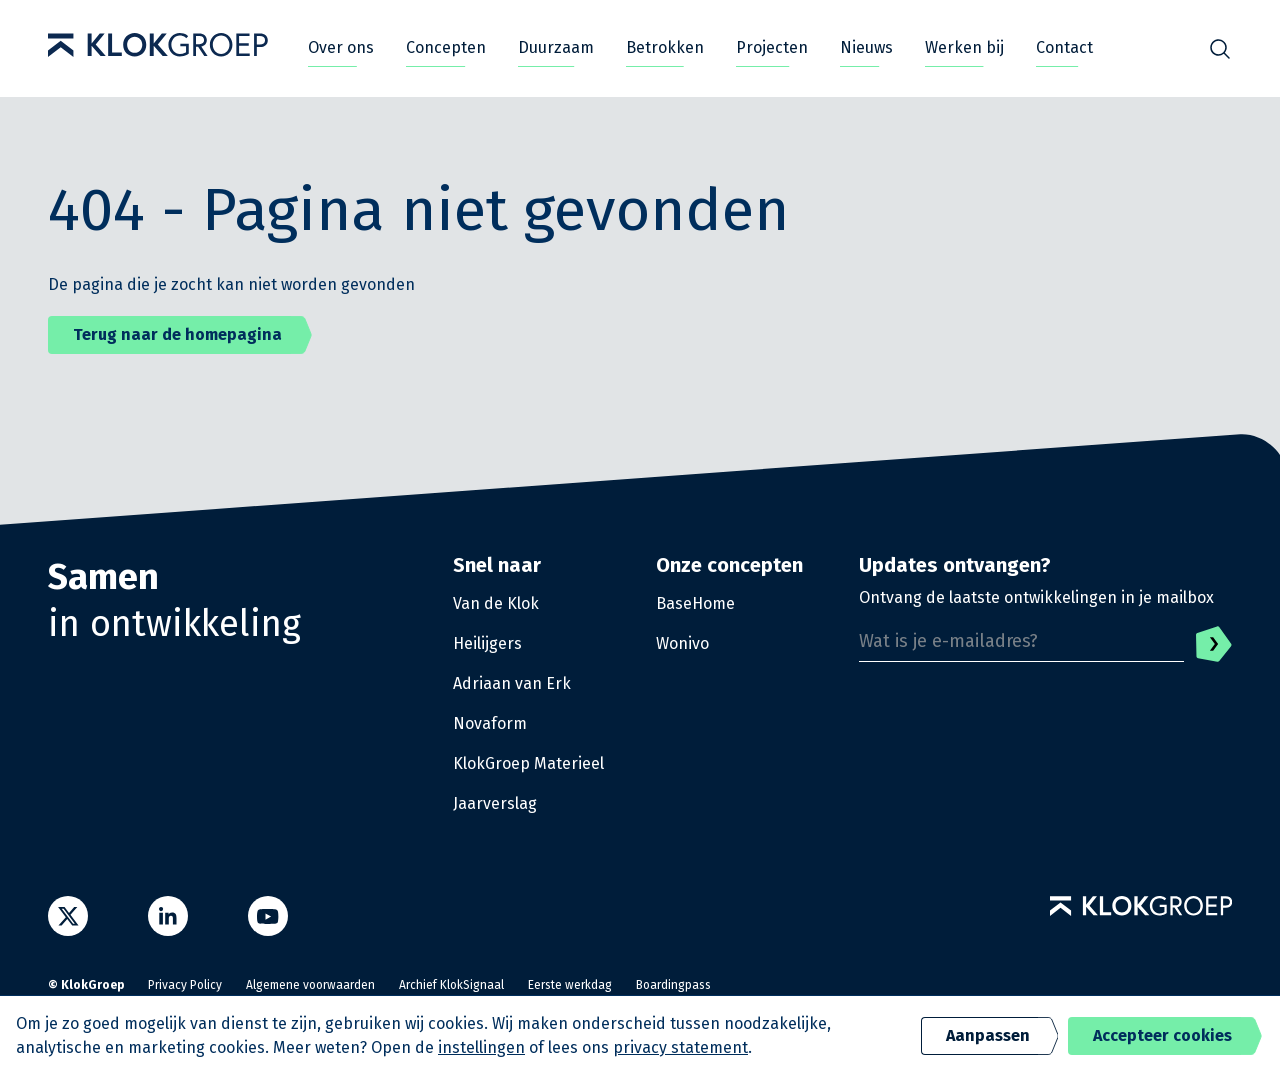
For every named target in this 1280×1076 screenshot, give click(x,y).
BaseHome (695, 603)
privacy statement (680, 1047)
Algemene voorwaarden (310, 985)
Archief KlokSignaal (451, 985)
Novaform (490, 723)
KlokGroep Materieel (528, 763)
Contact (1064, 47)
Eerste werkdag (570, 985)
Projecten (772, 47)
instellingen (481, 1047)
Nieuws (866, 47)
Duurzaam (556, 47)
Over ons (341, 47)
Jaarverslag (495, 803)
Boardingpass (673, 985)
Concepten (446, 47)
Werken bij (964, 47)
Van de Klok (496, 603)
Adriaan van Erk (512, 683)
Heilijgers (487, 643)
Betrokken (665, 47)
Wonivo (682, 643)
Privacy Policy (185, 985)
